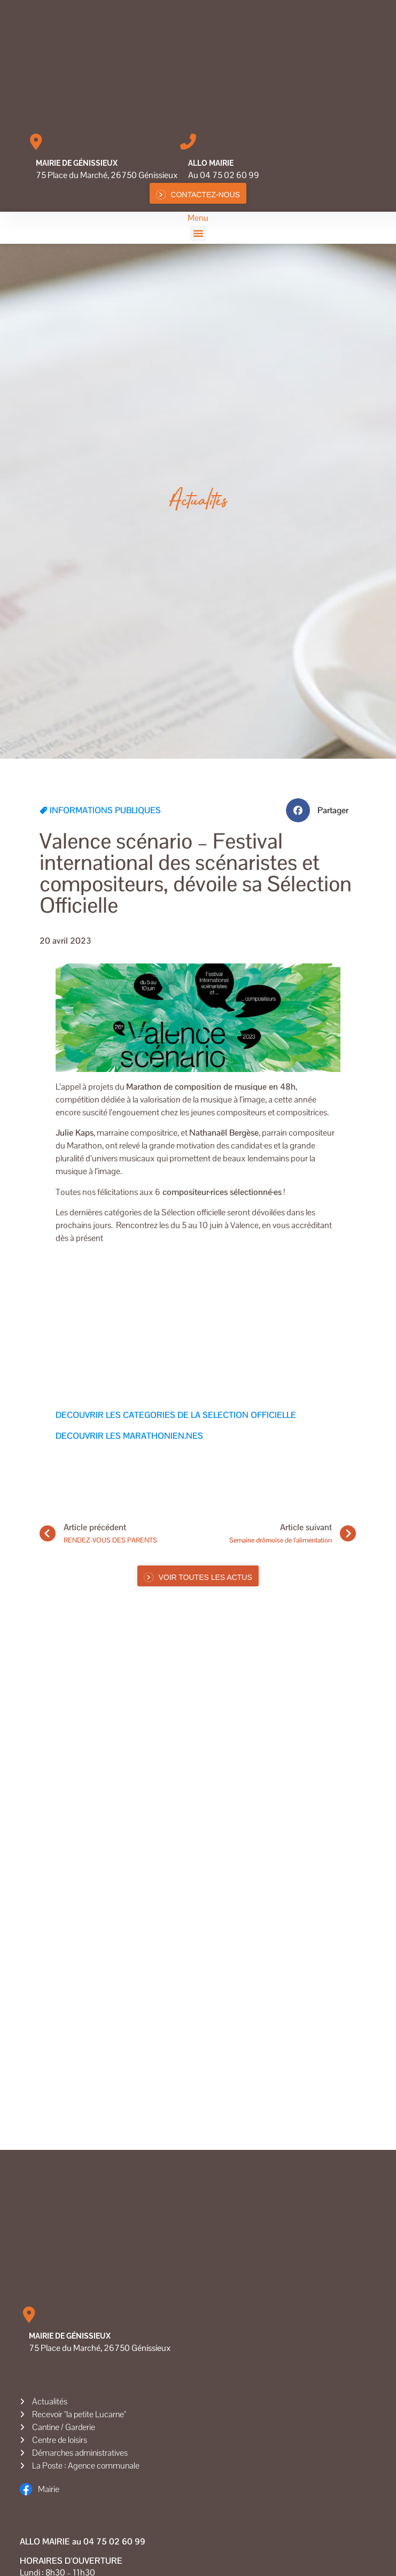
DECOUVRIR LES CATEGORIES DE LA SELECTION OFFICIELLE (176, 1415)
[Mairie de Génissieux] (36, 142)
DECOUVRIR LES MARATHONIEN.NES (129, 1435)
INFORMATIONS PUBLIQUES (105, 810)
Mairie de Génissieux (77, 163)
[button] (198, 233)
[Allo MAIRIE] (188, 142)
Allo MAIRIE (211, 163)
